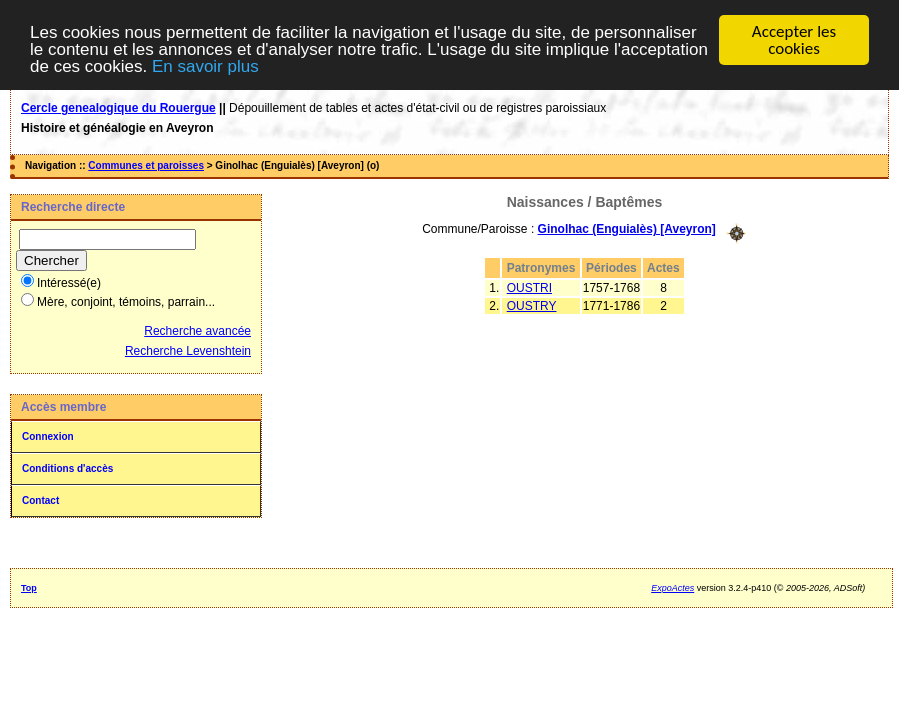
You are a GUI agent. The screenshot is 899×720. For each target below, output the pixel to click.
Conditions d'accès (67, 468)
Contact (40, 500)
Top (29, 588)
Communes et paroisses (146, 165)
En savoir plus (205, 65)
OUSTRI (529, 287)
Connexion (48, 436)
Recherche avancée (197, 331)
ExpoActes (672, 588)
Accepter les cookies (794, 40)
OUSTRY (532, 305)
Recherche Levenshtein (188, 351)
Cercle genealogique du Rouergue (118, 108)
